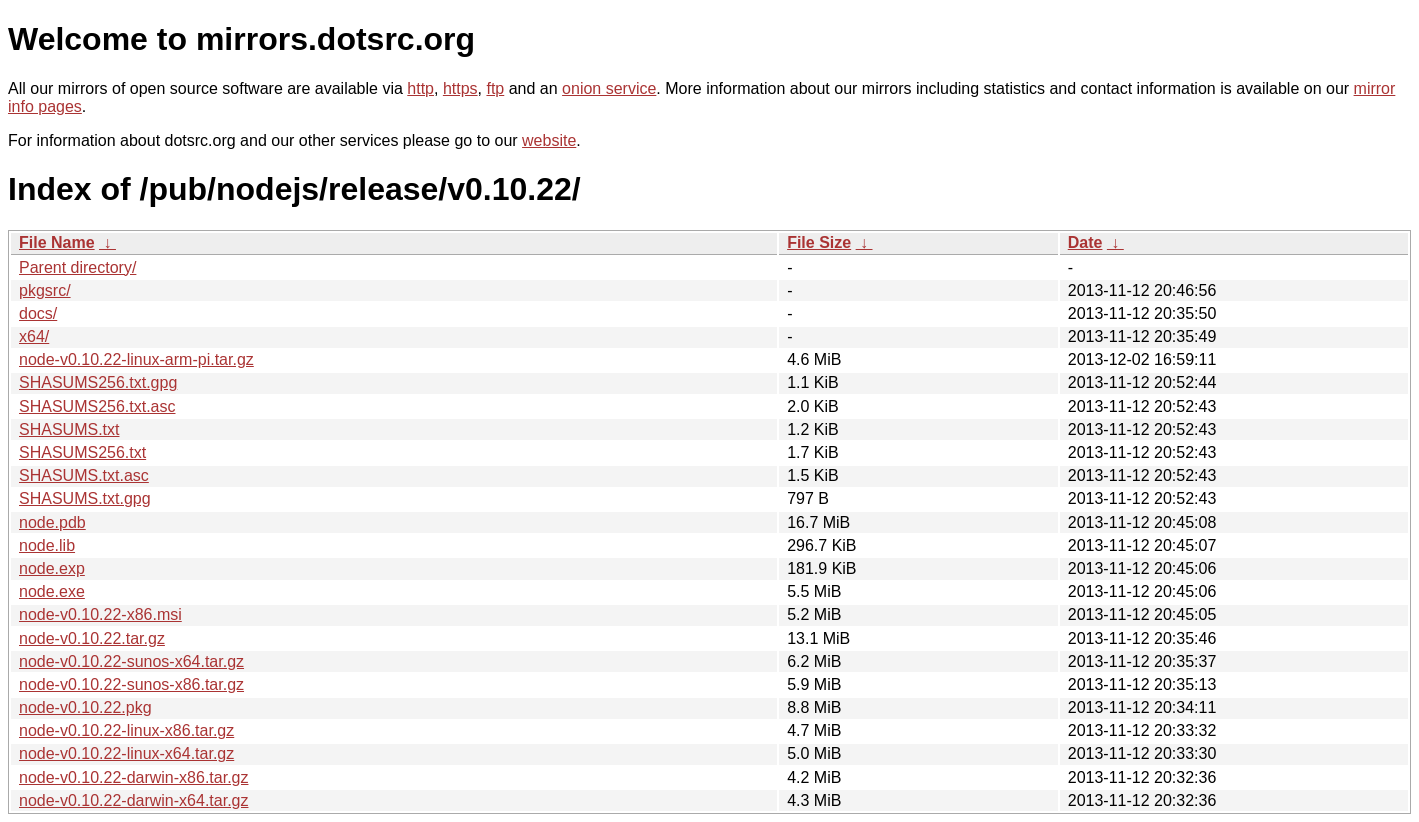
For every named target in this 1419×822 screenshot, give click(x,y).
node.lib (47, 545)
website (549, 140)
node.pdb (52, 522)
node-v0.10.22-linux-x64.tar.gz (126, 753)
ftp (495, 88)
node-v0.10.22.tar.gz (92, 638)
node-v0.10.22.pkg (85, 707)
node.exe (52, 591)
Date (1085, 242)
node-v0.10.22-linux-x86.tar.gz (126, 730)
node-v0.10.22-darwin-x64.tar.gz (133, 800)
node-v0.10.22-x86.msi (100, 614)
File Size (819, 242)
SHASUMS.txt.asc (84, 475)
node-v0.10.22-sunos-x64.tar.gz (131, 661)
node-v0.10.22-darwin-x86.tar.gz (133, 777)
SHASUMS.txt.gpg (85, 498)
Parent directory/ (77, 267)
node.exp (52, 568)
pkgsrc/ (45, 290)
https (460, 88)
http (420, 88)
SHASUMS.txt (69, 429)
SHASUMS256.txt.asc (97, 406)
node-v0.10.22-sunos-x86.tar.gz (131, 684)
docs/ (38, 313)
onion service (609, 88)
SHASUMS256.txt (82, 452)
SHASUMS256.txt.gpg (98, 382)
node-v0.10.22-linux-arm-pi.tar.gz (136, 359)
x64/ (34, 336)
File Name (57, 242)
